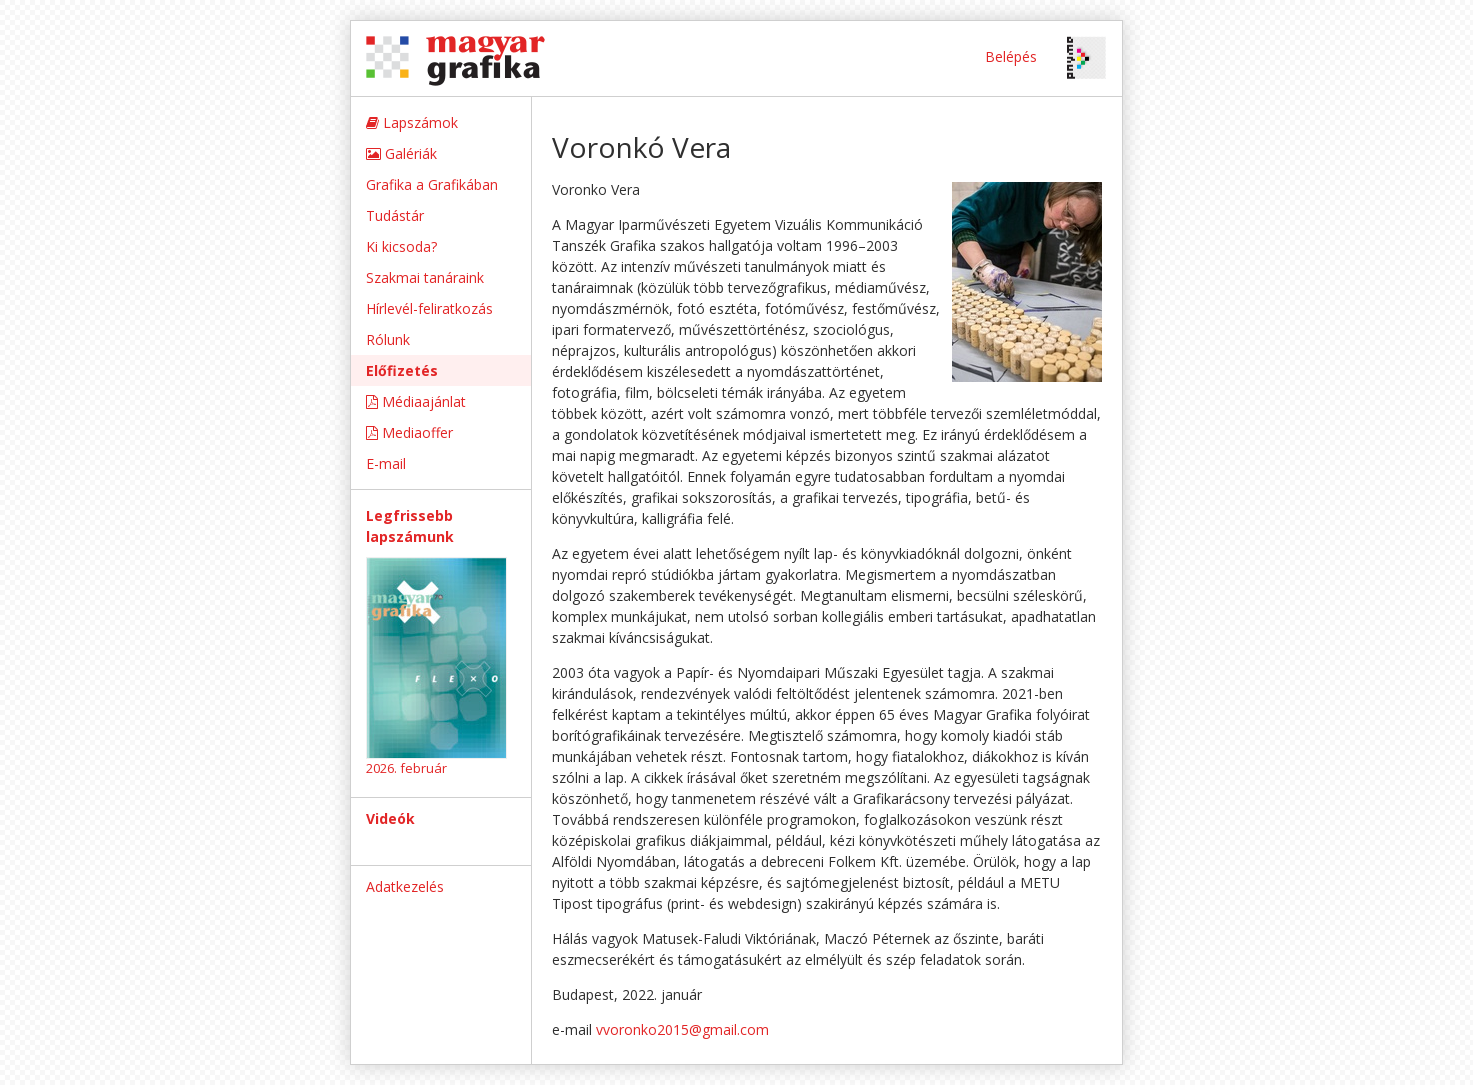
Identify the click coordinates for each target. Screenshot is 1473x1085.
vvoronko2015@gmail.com (682, 1029)
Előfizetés (402, 370)
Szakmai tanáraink (425, 277)
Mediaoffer (409, 432)
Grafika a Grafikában (432, 184)
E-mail (386, 463)
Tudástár (395, 215)
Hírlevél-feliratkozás (429, 308)
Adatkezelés (405, 886)
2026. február (406, 768)
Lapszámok (412, 122)
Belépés (1011, 56)
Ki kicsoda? (401, 246)
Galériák (401, 153)
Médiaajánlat (416, 401)
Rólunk (388, 339)
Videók (390, 818)
